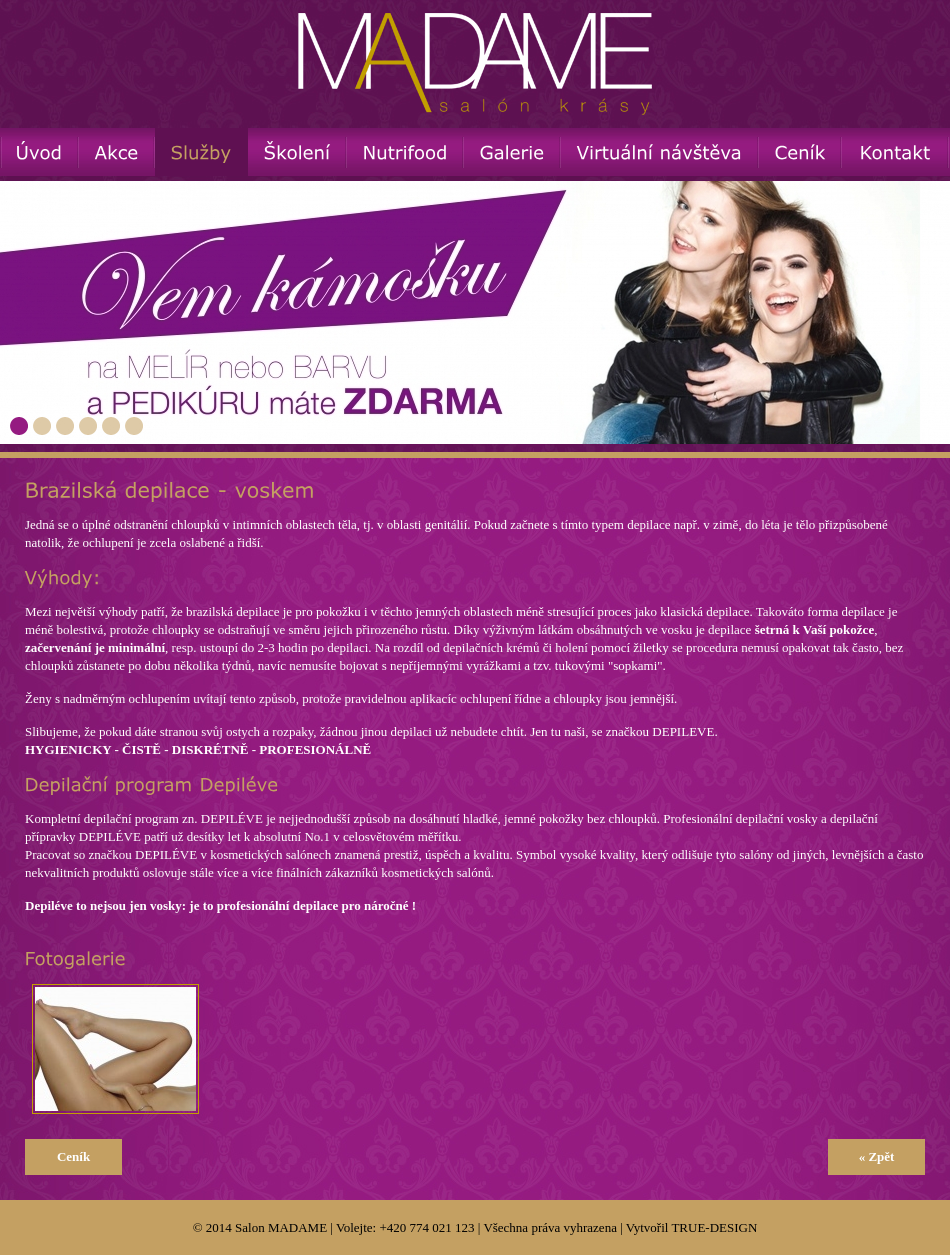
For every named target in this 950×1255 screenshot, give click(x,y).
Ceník (73, 1156)
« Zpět (877, 1156)
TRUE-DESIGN (714, 1227)
